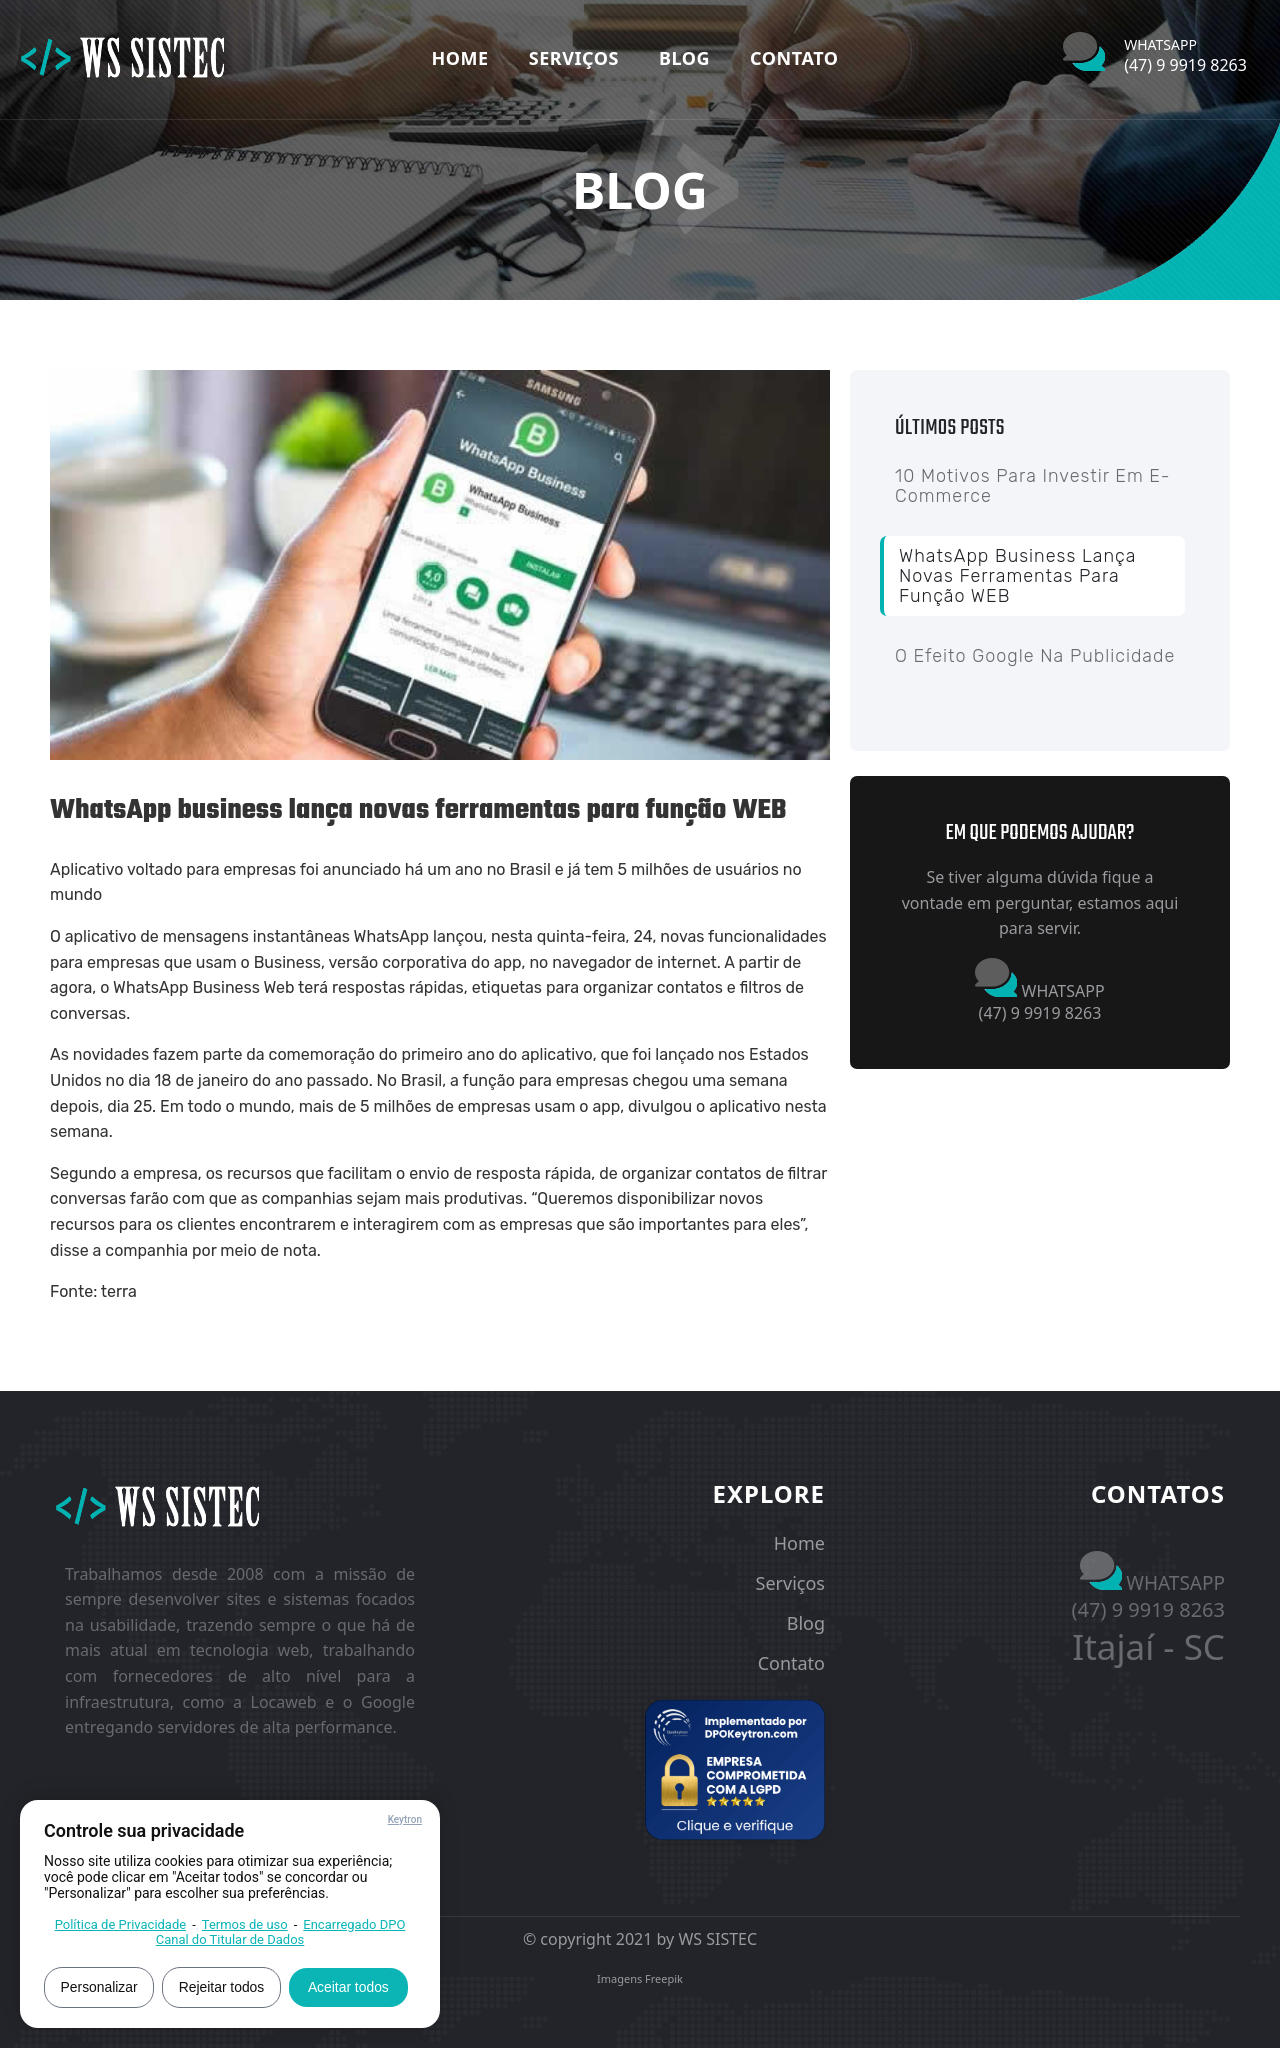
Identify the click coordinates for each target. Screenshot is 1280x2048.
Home (460, 58)
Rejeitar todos (224, 1986)
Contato (794, 58)
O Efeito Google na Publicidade (1035, 656)
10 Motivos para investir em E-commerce (1032, 486)
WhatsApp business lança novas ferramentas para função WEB (1017, 576)
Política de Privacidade (121, 1923)
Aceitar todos (353, 1986)
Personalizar (100, 1986)
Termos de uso (245, 1923)
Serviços (574, 58)
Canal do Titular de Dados (230, 1938)
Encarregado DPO (354, 1923)
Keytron (405, 1818)
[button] (735, 1770)
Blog (684, 58)
